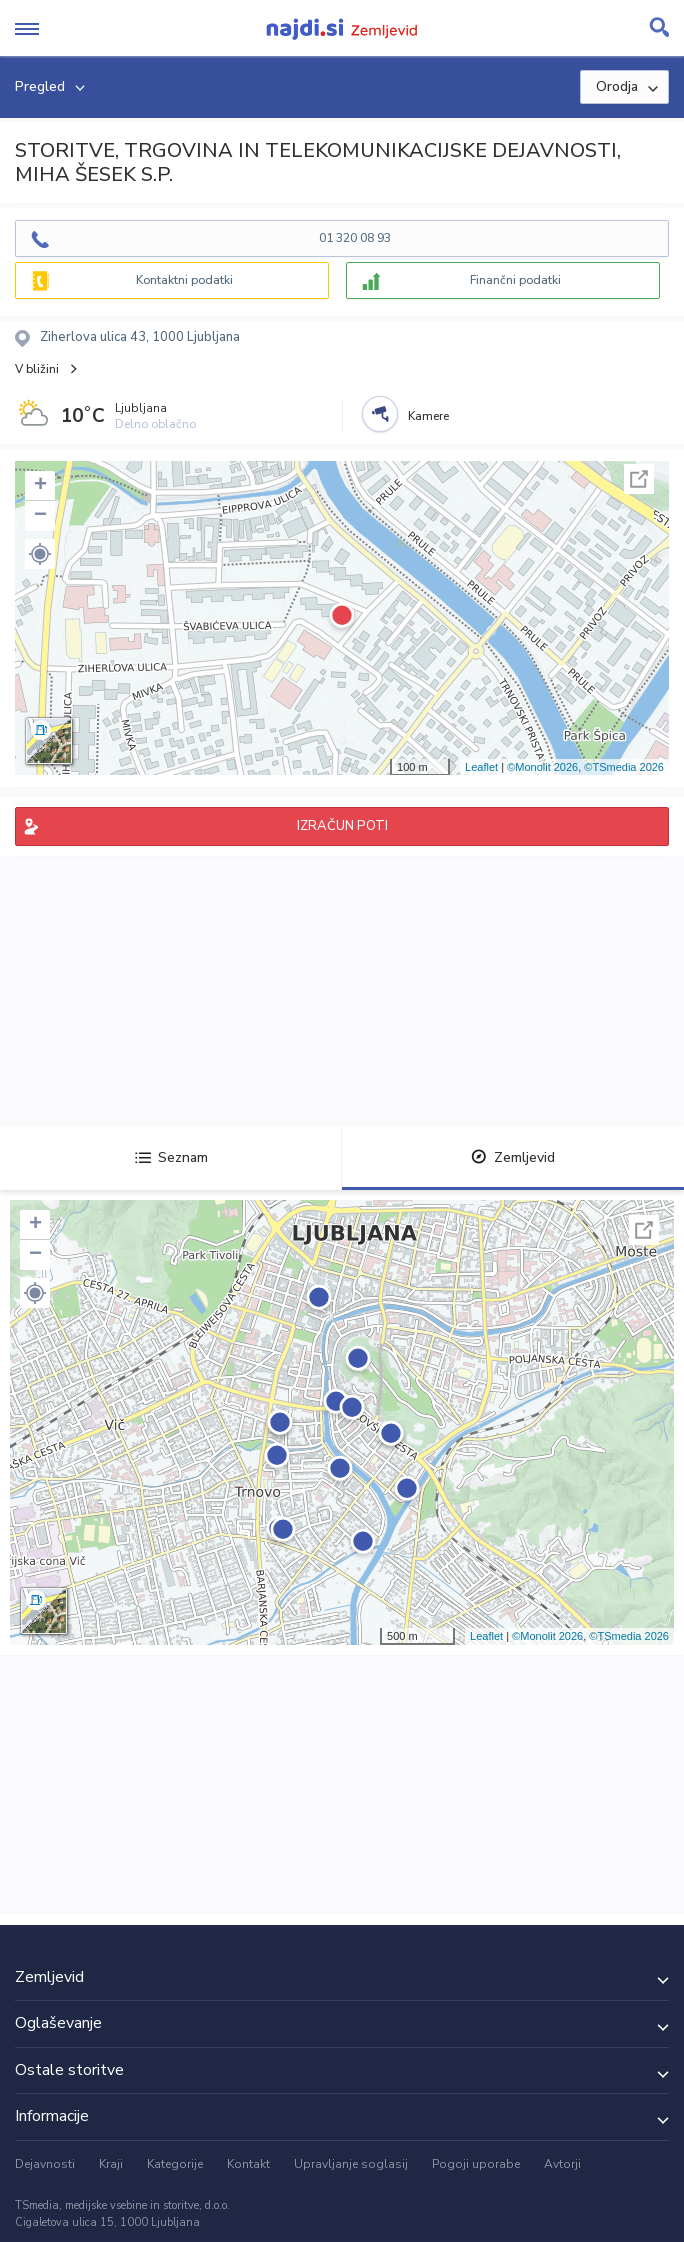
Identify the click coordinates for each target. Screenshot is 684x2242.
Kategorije (175, 2164)
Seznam (171, 1157)
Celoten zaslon (639, 479)
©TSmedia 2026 (624, 767)
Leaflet (481, 767)
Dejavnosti (45, 2164)
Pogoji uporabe (476, 2164)
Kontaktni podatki (184, 280)
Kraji (111, 2164)
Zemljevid (513, 1157)
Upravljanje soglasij (351, 2164)
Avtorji (562, 2164)
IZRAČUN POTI (342, 826)
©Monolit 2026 (542, 767)
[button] (40, 554)
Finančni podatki (515, 280)
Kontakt (248, 2164)
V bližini (37, 369)
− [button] (40, 516)
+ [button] (40, 486)
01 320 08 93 (355, 238)
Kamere (428, 416)
